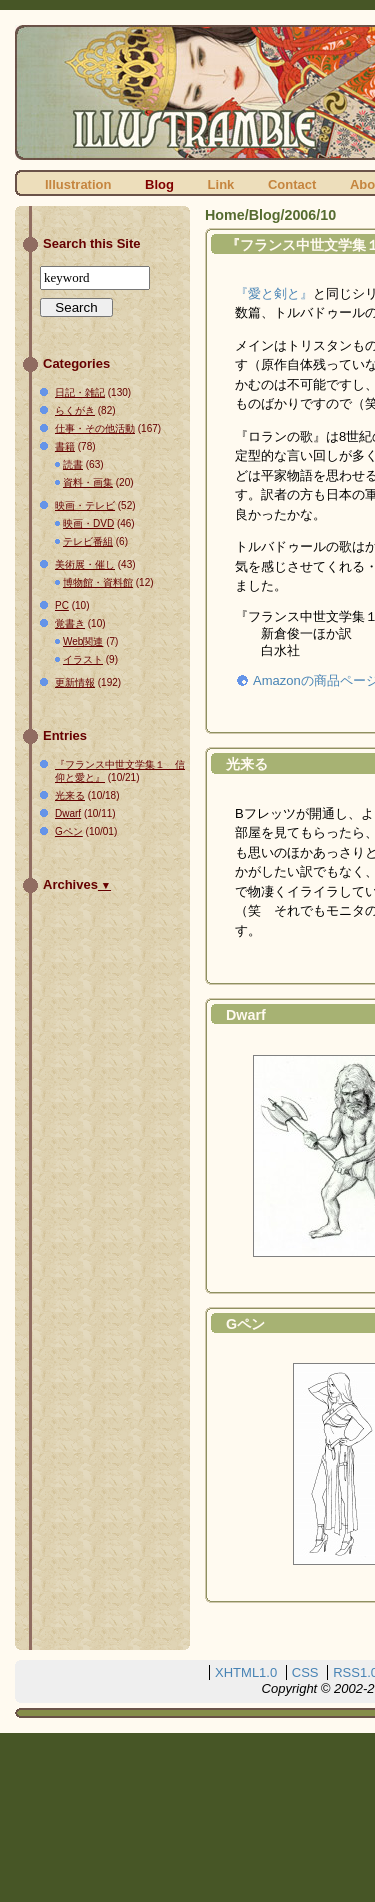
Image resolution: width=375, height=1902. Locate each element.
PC (62, 605)
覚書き (70, 623)
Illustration (78, 184)
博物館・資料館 (98, 582)
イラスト (83, 659)
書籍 (65, 446)
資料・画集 (88, 482)
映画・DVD (88, 523)
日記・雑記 (80, 392)
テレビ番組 (88, 541)
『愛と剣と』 (274, 293)
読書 (73, 464)
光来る (247, 764)
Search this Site (92, 243)
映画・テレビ (85, 505)
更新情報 (75, 682)
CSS (305, 1672)
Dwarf (246, 1015)
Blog (159, 184)
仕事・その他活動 (95, 428)
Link (221, 184)
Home (225, 215)
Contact (292, 184)
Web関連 (83, 641)
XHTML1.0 (246, 1672)
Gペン (245, 1324)
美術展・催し (85, 564)
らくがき (75, 410)
